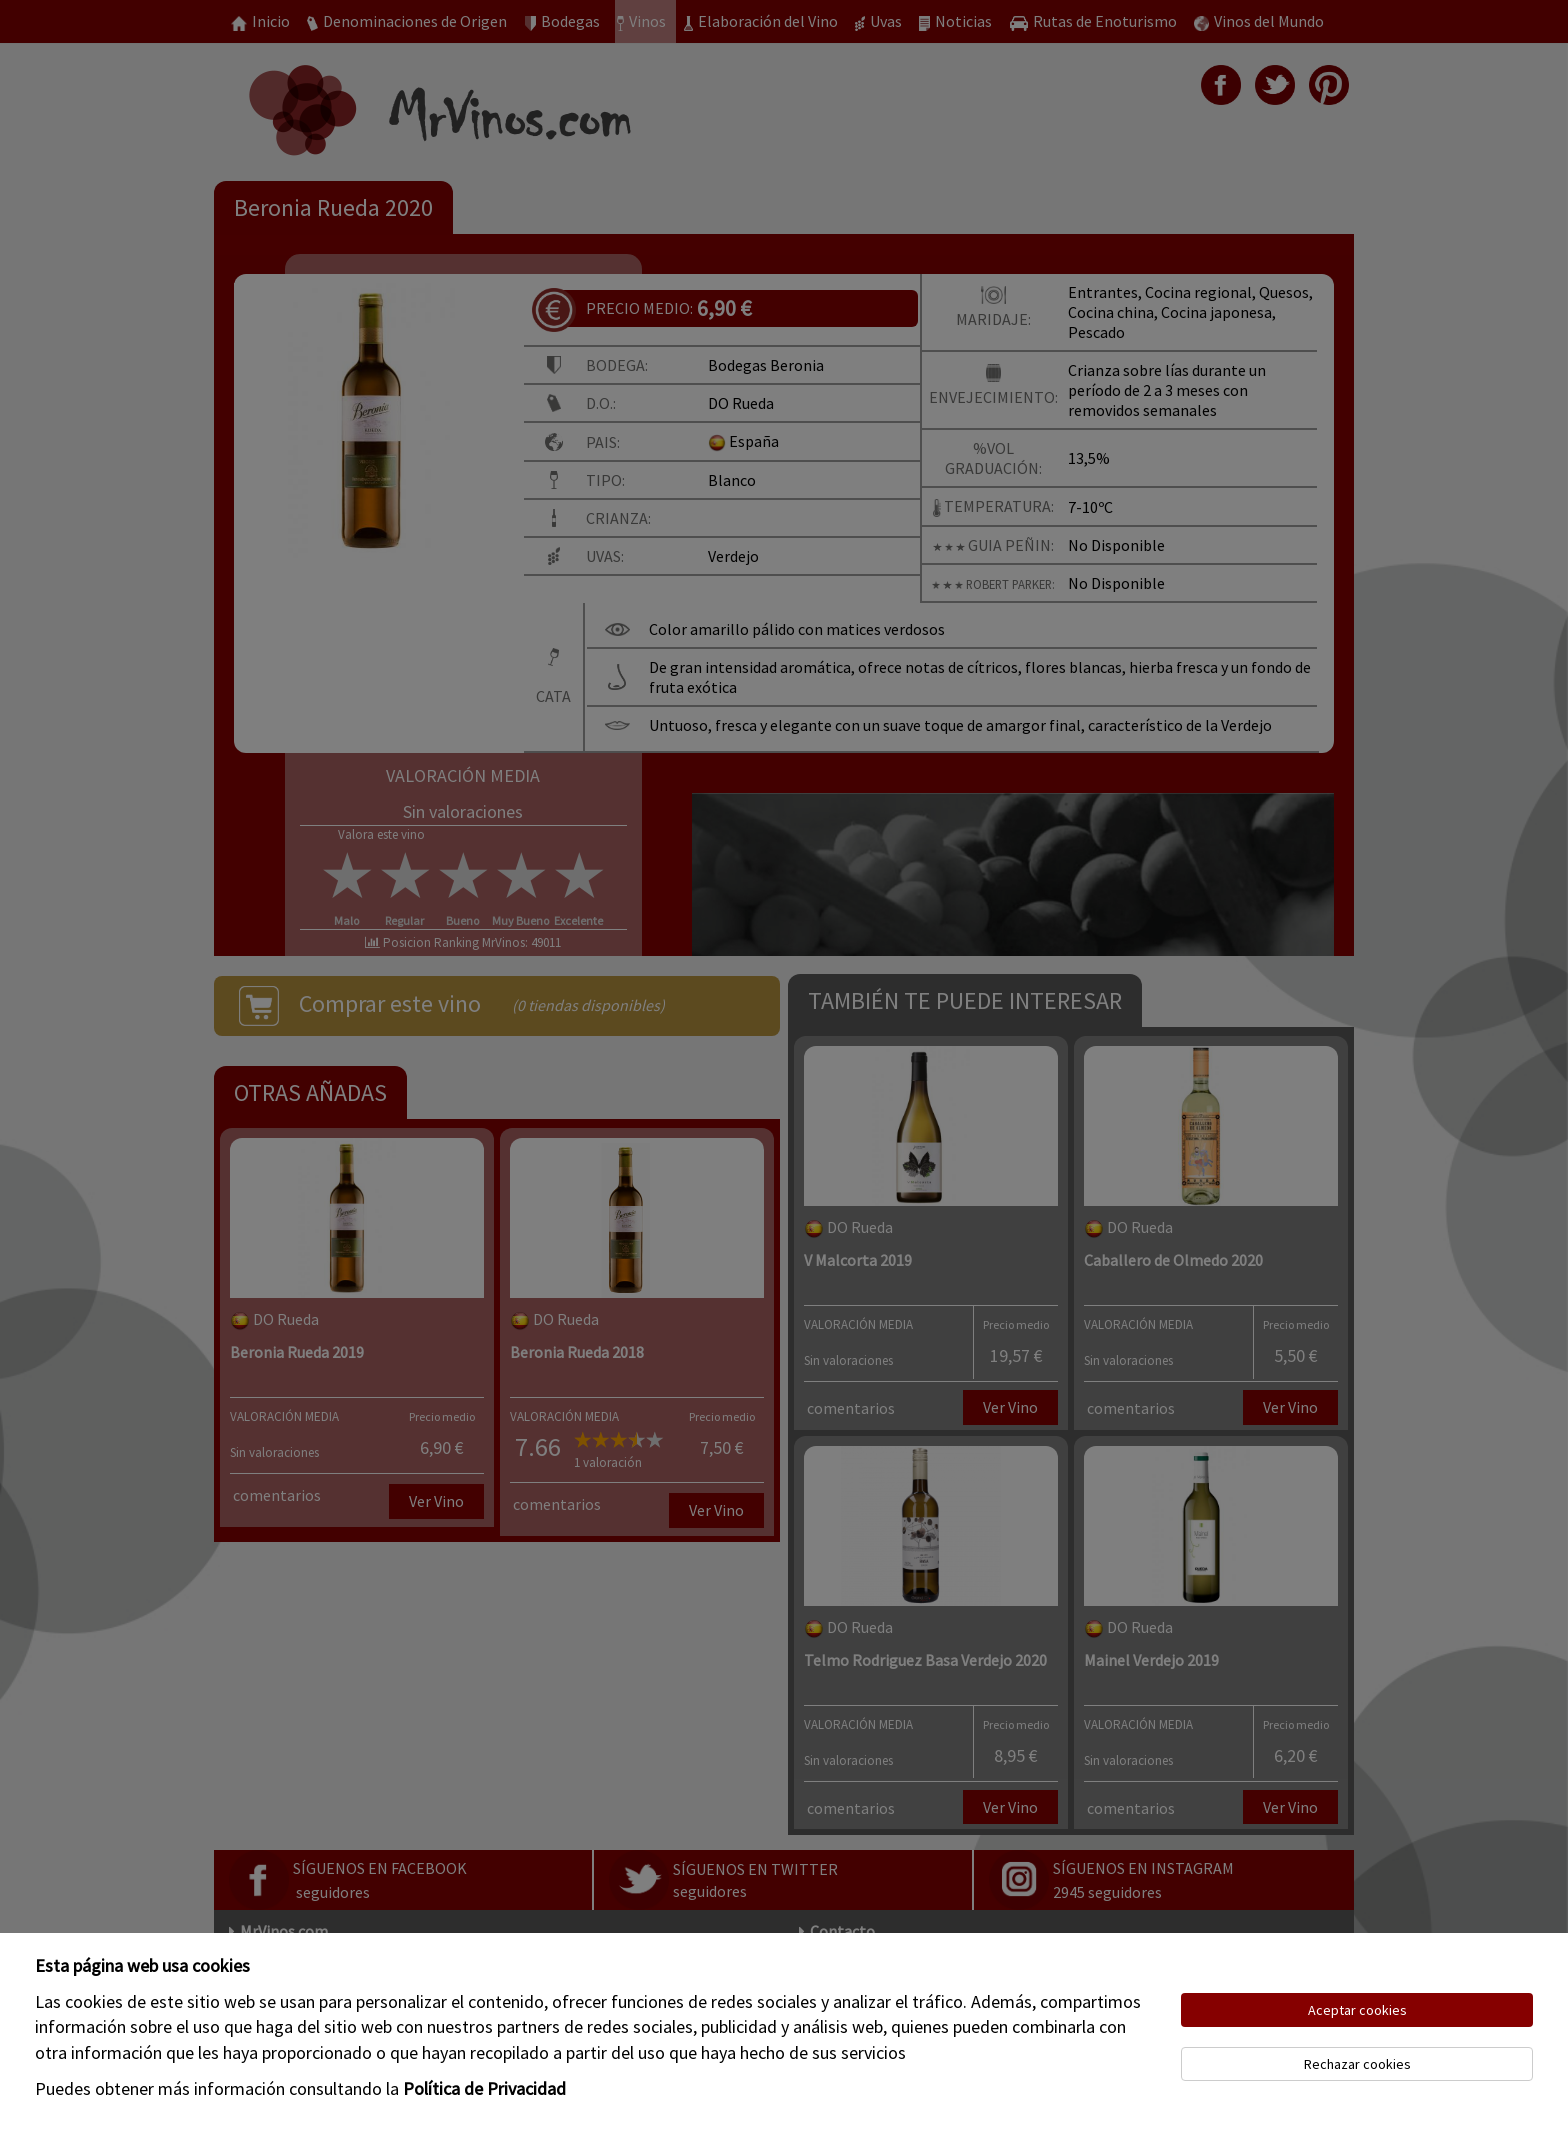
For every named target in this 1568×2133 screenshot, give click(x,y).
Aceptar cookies (1357, 2010)
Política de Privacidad (484, 2088)
